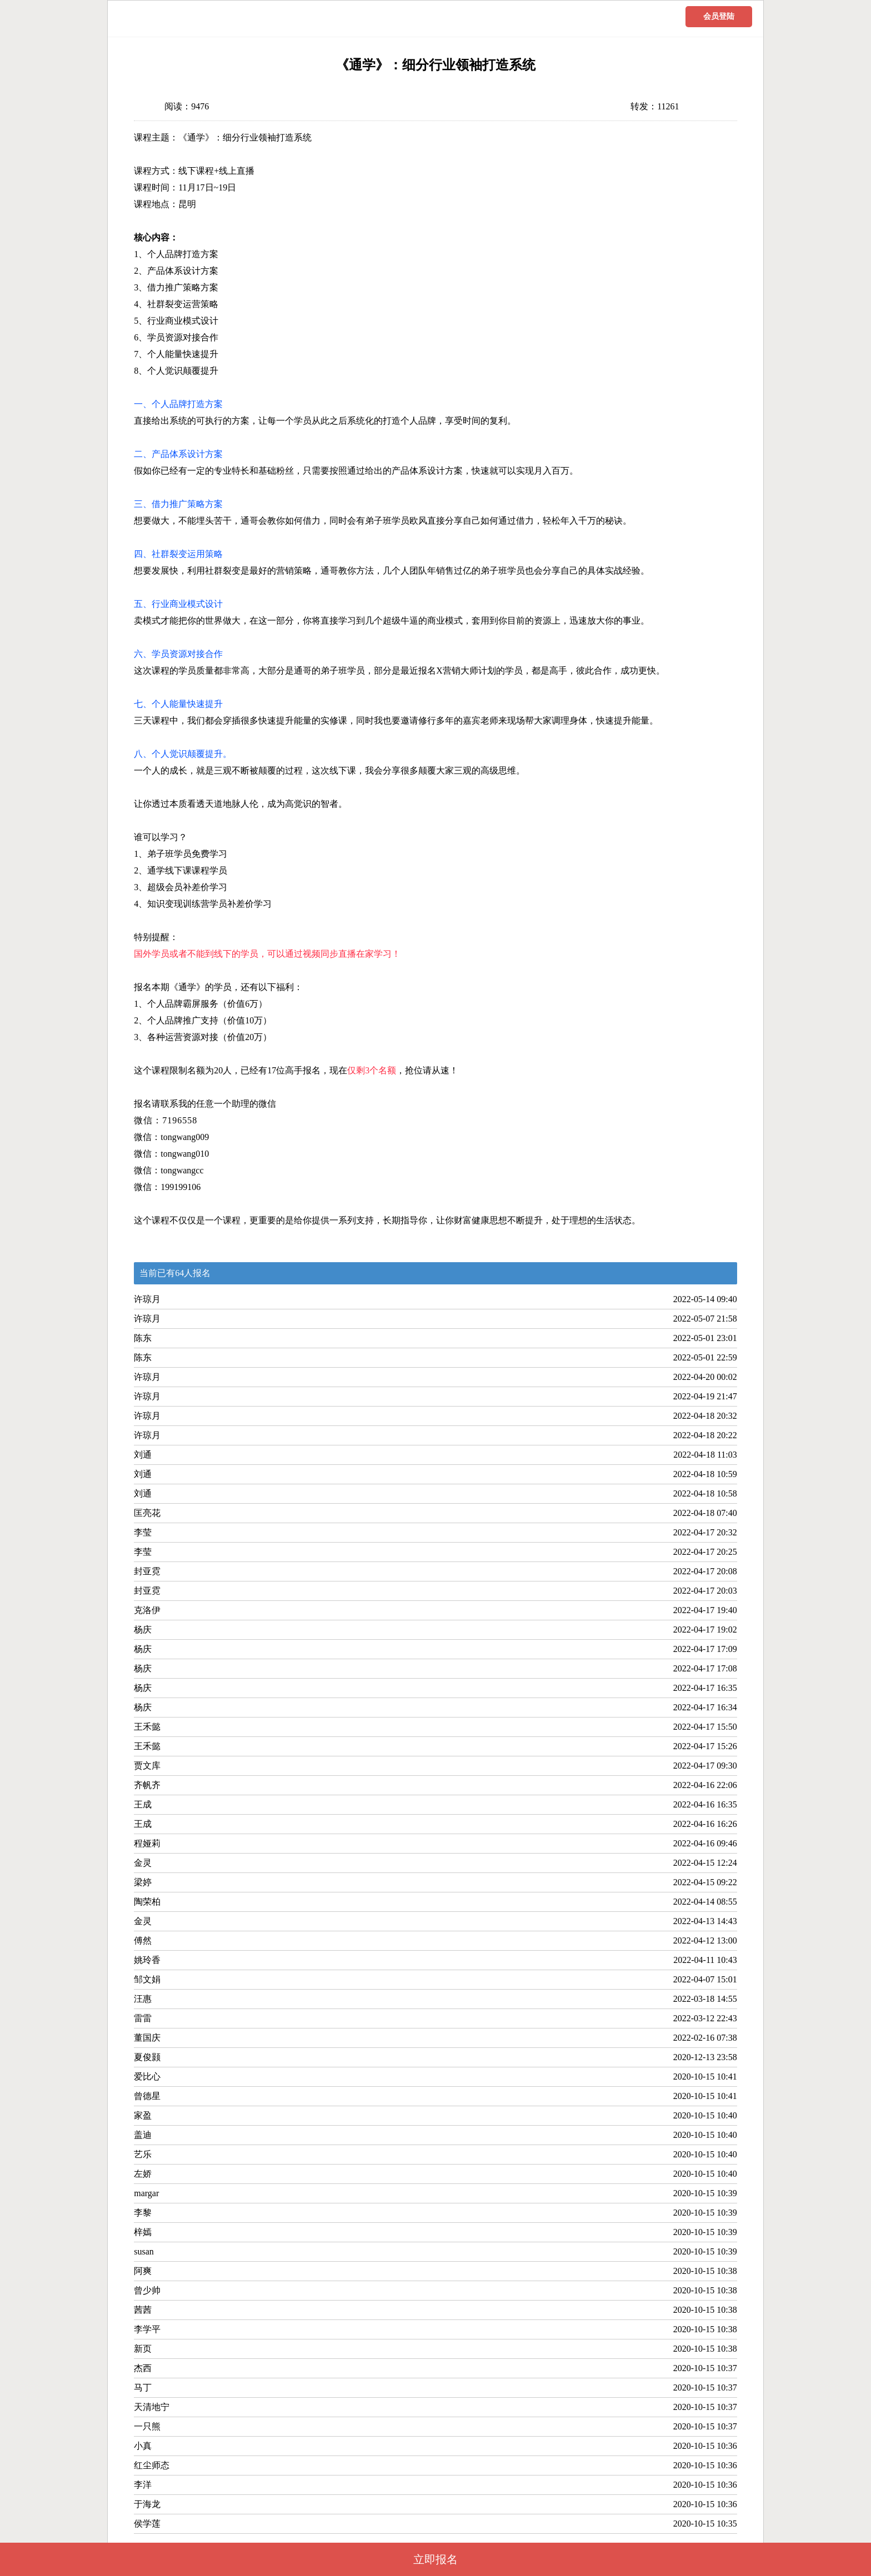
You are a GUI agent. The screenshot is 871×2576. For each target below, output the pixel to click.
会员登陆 (718, 16)
